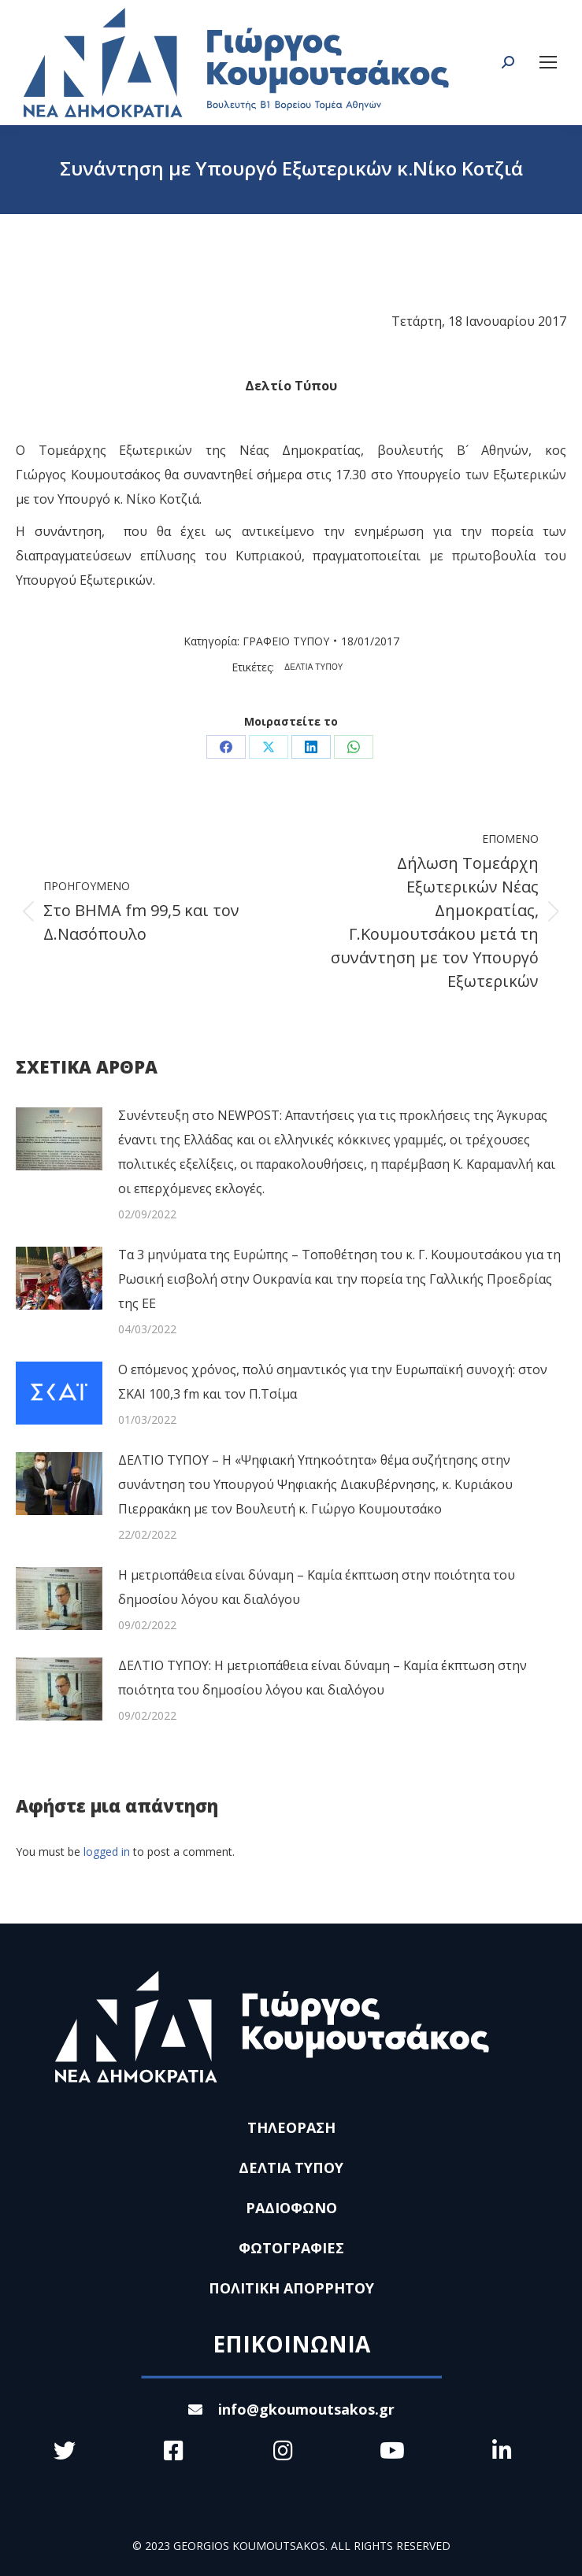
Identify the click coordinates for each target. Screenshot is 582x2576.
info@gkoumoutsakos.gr (291, 2409)
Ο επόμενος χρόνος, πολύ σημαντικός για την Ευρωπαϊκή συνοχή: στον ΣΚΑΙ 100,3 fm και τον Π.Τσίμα (332, 1382)
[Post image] (59, 1138)
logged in (106, 1851)
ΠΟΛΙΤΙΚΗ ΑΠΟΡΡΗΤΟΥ (291, 2287)
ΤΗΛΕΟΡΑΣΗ (291, 2127)
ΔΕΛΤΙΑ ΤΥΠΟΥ (313, 667)
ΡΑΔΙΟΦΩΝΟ (291, 2207)
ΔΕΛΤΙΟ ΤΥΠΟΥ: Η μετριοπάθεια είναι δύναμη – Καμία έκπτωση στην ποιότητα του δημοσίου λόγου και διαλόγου (322, 1677)
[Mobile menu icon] (548, 62)
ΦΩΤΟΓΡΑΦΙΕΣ (291, 2247)
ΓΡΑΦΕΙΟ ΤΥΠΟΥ (286, 641)
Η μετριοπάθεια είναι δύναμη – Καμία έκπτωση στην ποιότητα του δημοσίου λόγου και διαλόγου (316, 1587)
